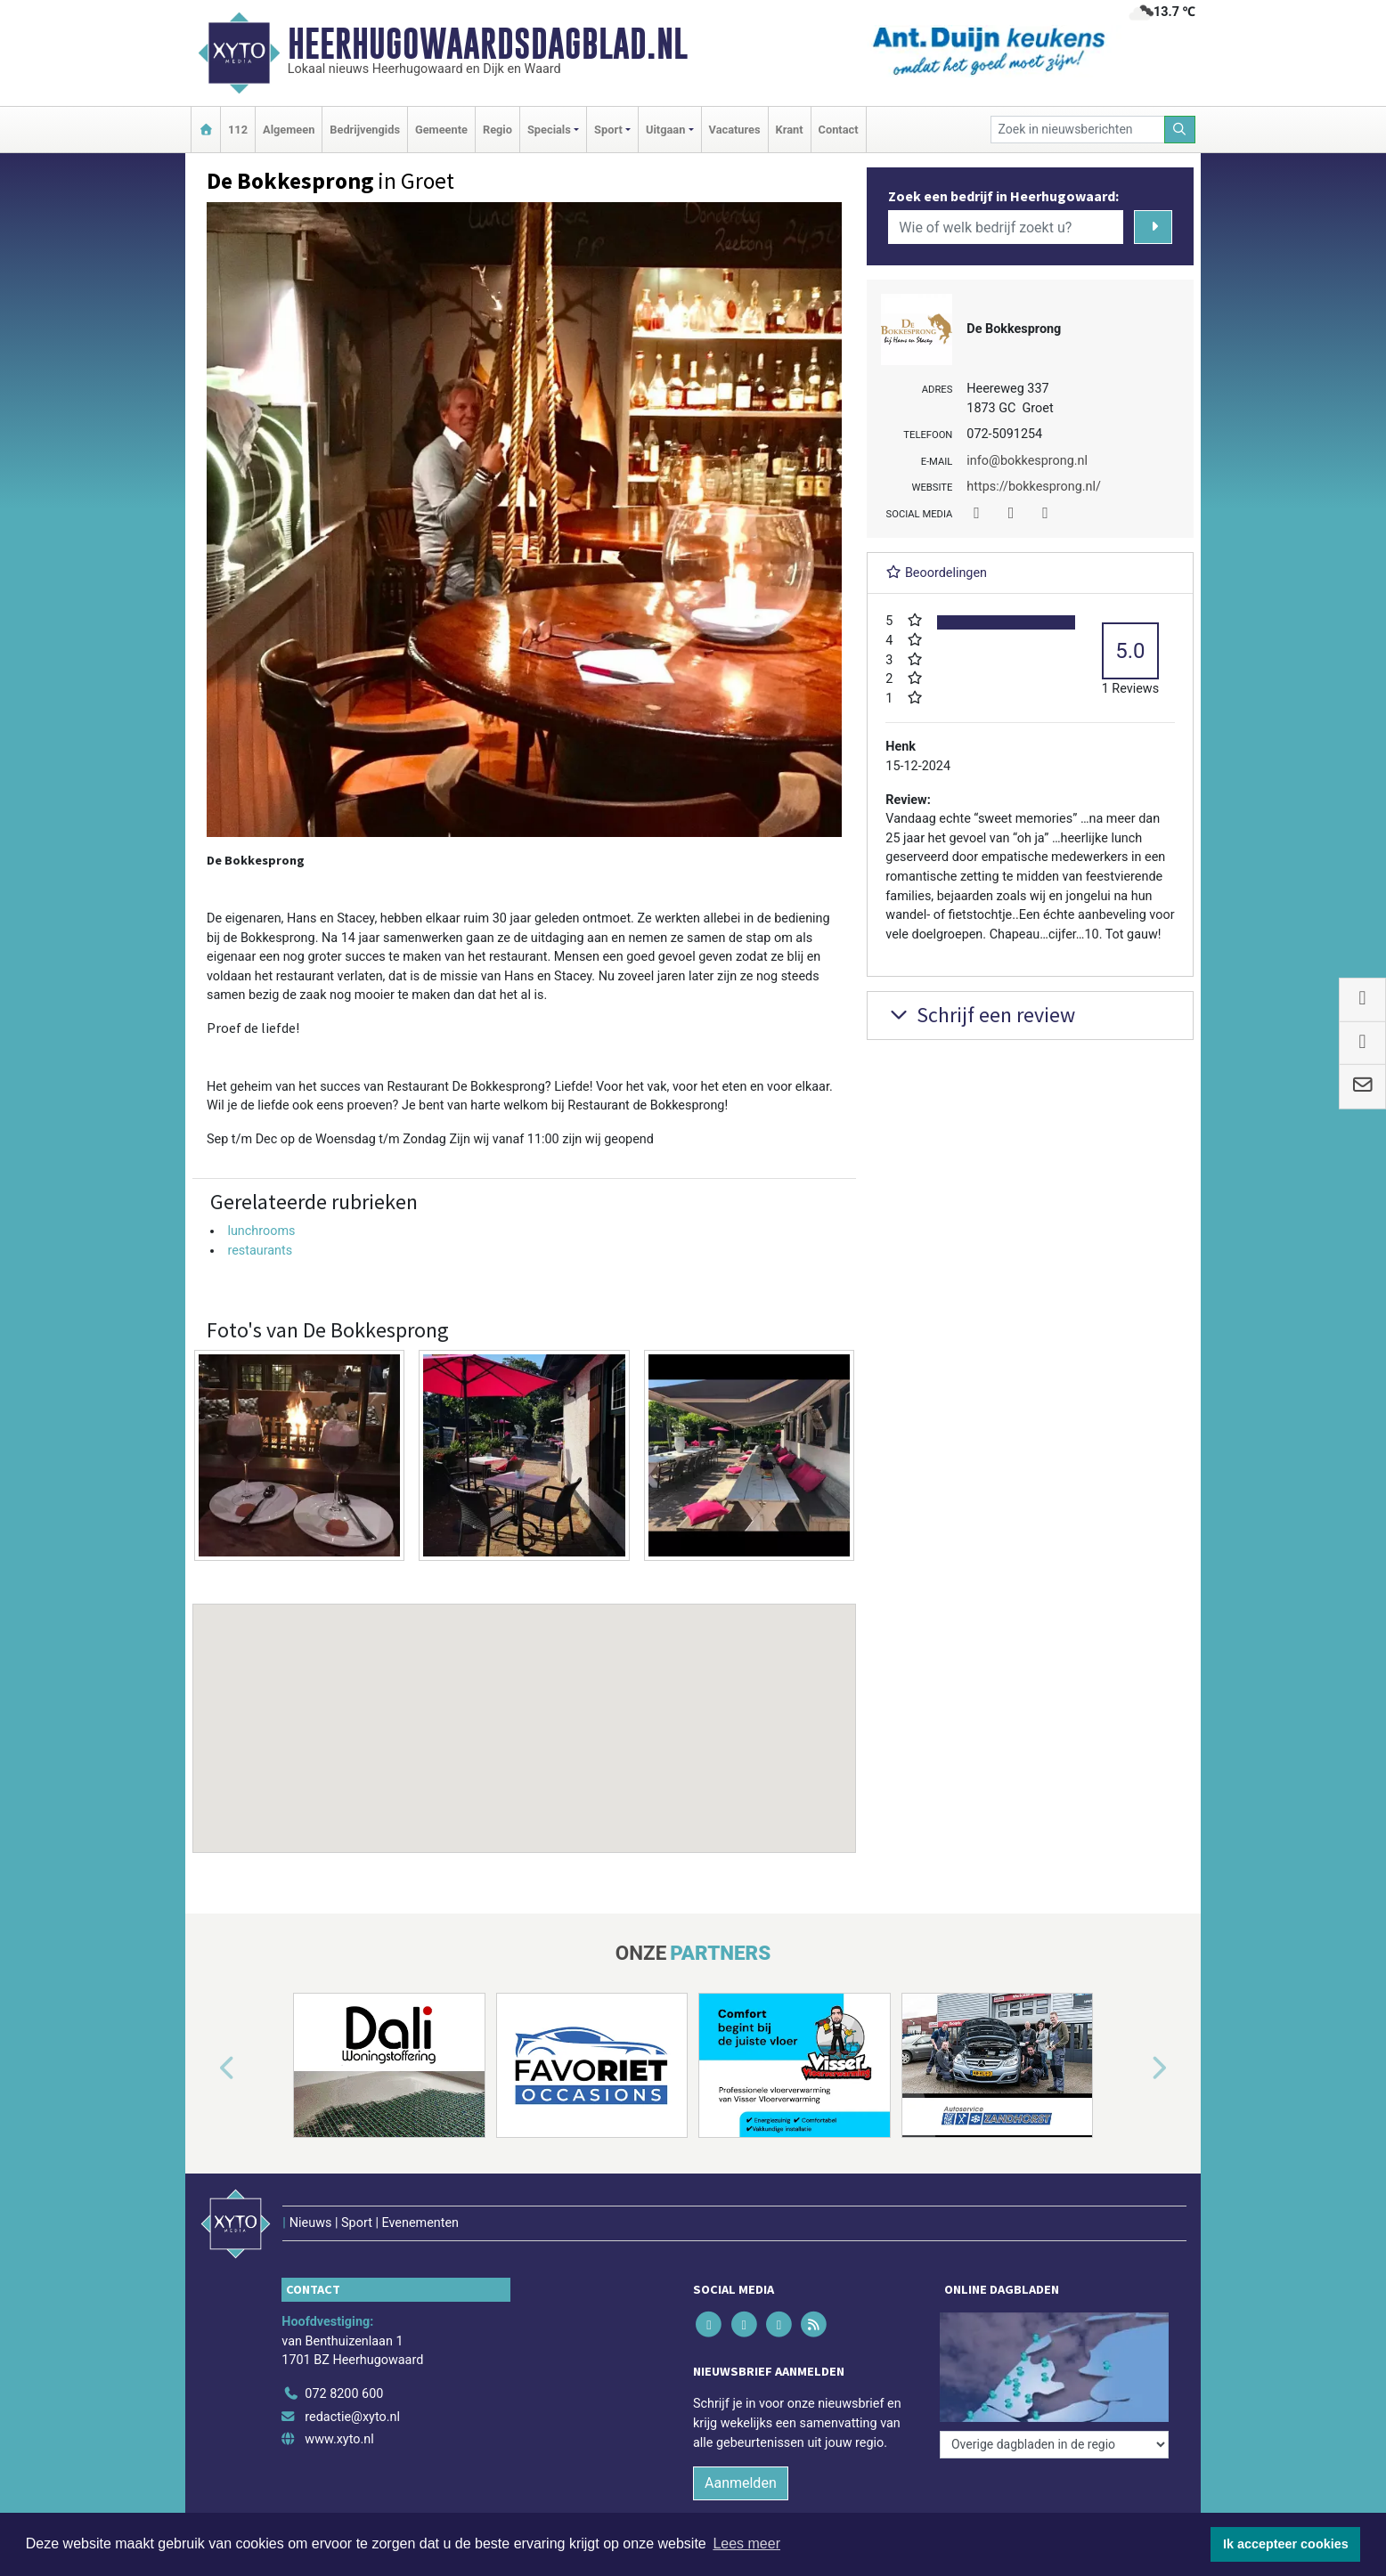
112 (238, 129)
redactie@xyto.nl (352, 2417)
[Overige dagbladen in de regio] (1054, 2444)
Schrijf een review (980, 1014)
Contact (839, 129)
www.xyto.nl (339, 2439)
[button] (524, 1711)
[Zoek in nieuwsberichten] (1078, 129)
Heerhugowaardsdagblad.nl (488, 44)
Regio (497, 129)
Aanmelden (741, 2482)
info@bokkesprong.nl (1027, 460)
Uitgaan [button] (665, 129)
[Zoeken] (1180, 129)
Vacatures (735, 129)
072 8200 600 (344, 2393)
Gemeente (441, 129)
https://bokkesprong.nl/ (1033, 486)
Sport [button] (608, 129)
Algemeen (288, 129)
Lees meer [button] (746, 2543)
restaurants (259, 1250)
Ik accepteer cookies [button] (1286, 2544)
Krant (789, 129)
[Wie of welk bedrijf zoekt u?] (1005, 227)
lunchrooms (261, 1231)
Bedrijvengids (365, 129)
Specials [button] (549, 129)
